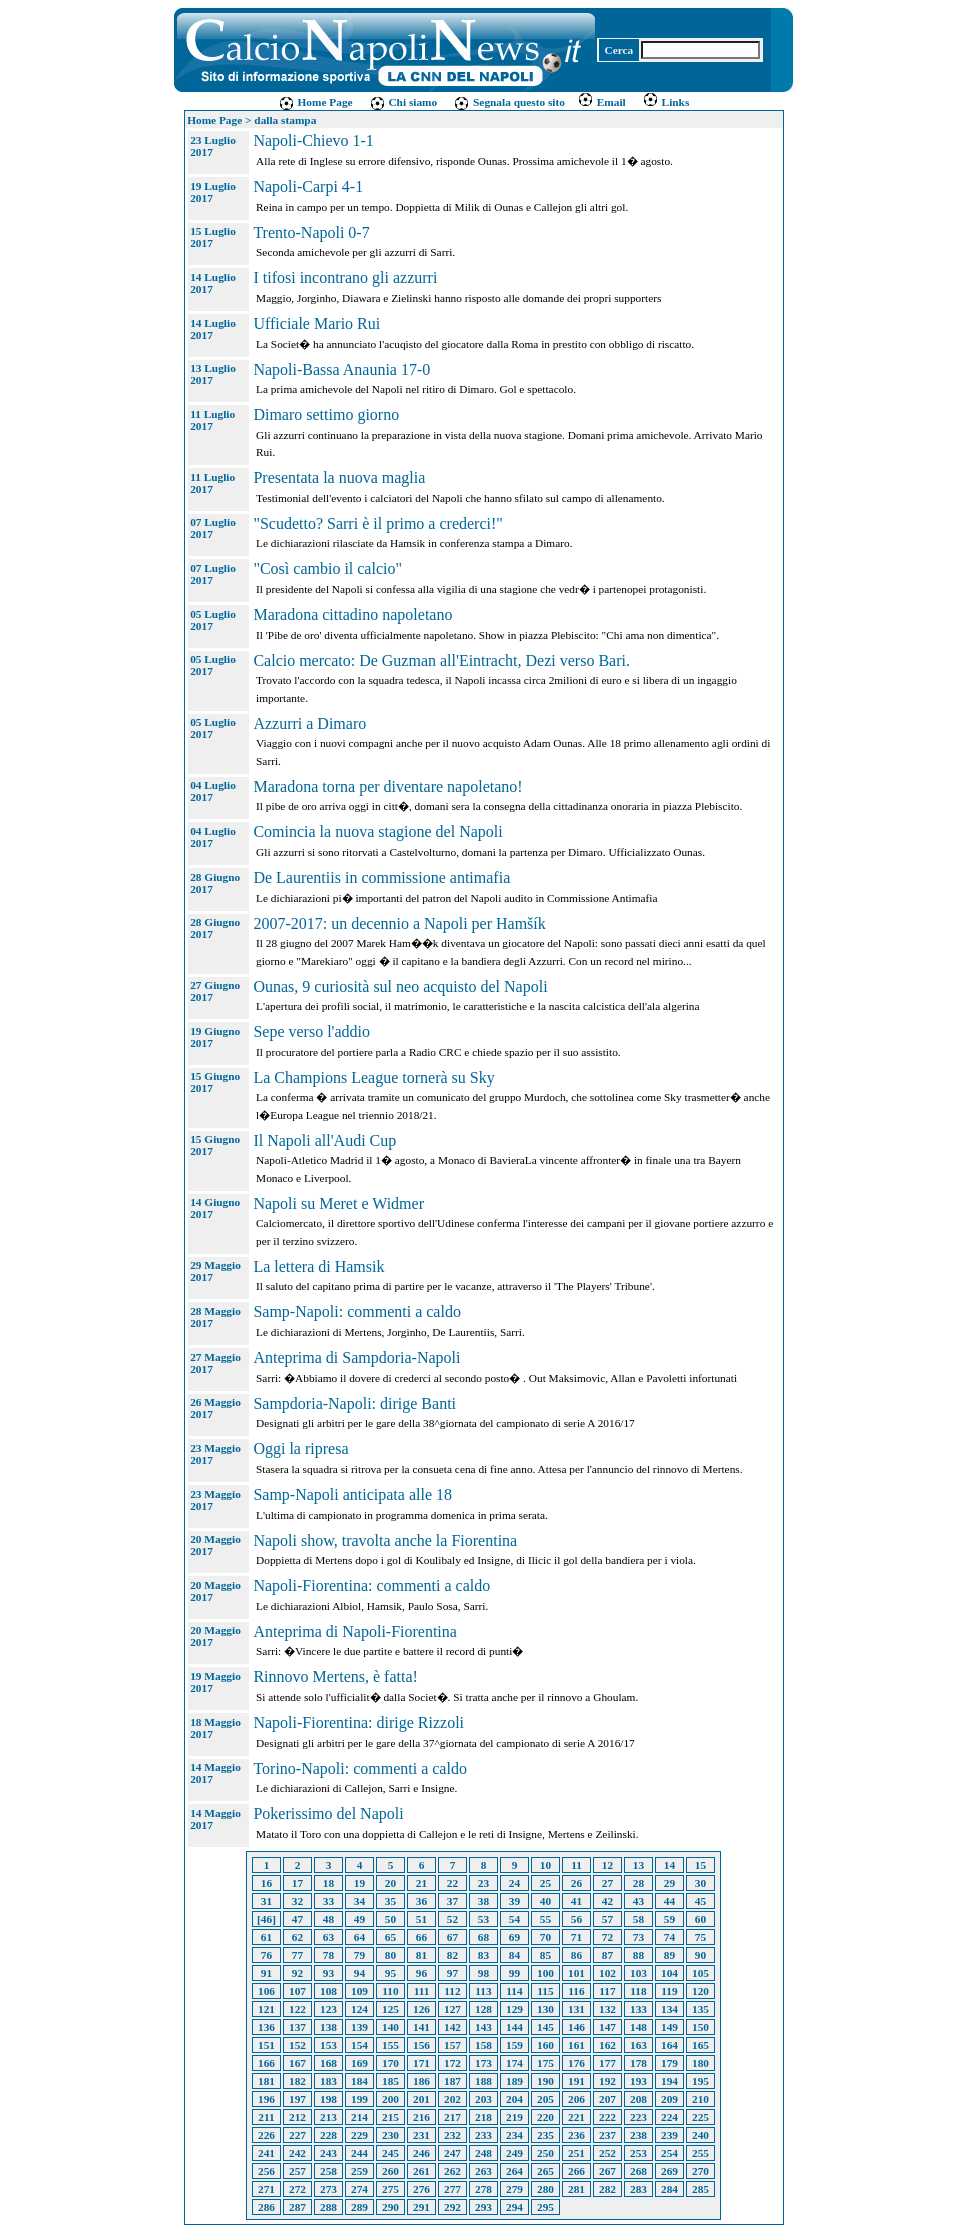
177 (607, 2063)
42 (607, 1901)
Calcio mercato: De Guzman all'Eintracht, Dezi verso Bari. (441, 660)
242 (297, 2153)
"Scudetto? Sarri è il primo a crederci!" (377, 523)
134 (669, 2009)
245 (390, 2153)
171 (421, 2063)
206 (576, 2099)
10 (545, 1865)
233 (483, 2135)
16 (266, 1883)
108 (328, 1991)
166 (266, 2063)
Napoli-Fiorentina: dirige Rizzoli (358, 1722)
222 (607, 2117)
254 (669, 2153)
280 (545, 2189)
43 (638, 1901)
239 (669, 2135)
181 (266, 2081)
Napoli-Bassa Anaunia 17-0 (341, 369)
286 (266, 2207)
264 (514, 2171)
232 (452, 2135)
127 (452, 2009)
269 (669, 2171)
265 (545, 2171)
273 (328, 2189)
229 (359, 2135)
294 (514, 2207)
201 (421, 2099)
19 (359, 1883)
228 (328, 2135)
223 (638, 2117)
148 (638, 2027)
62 (297, 1937)
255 (700, 2153)
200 (390, 2099)
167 (297, 2063)
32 (297, 1901)
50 (390, 1919)
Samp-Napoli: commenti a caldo (357, 1311)
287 (297, 2207)
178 (638, 2063)
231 (421, 2135)
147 (607, 2027)
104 (669, 1973)
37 (452, 1901)
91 (266, 1973)
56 (576, 1919)
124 (359, 2009)
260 (390, 2171)
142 (452, 2027)
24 (514, 1883)
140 (390, 2027)
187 (452, 2081)
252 (607, 2153)
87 (607, 1955)
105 (700, 1973)
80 (390, 1955)
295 (545, 2207)
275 (390, 2189)
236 (576, 2135)
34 (359, 1901)
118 (638, 1991)
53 (483, 1919)
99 (514, 1973)
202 (452, 2099)
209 (669, 2099)
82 (452, 1955)
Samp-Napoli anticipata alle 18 (352, 1494)
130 (545, 2009)
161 (576, 2045)
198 (328, 2099)
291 (421, 2207)
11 (576, 1865)
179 (669, 2063)
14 (669, 1865)
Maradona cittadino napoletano (352, 614)
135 (700, 2009)
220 (545, 2117)
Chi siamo (403, 102)
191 (576, 2081)
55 (545, 1919)
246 (421, 2153)
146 (576, 2027)
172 (452, 2063)
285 (700, 2189)
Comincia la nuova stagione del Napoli (377, 831)
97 (452, 1973)
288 (328, 2207)
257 (297, 2171)
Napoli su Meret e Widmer (338, 1203)
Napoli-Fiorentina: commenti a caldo (371, 1585)
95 (390, 1973)
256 (266, 2171)
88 (638, 1955)
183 (328, 2081)
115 (545, 1991)
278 (483, 2189)
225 (700, 2117)
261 (421, 2171)
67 (452, 1937)
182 (297, 2081)
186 (421, 2081)
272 (297, 2189)
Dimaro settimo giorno (326, 414)
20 (390, 1883)
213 (328, 2117)
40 (545, 1901)
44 (669, 1901)
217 (452, 2117)
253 (638, 2153)
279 (514, 2189)
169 (359, 2063)
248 (483, 2153)
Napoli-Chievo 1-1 (313, 140)
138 (328, 2027)
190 (545, 2081)
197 (297, 2099)
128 (483, 2009)
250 (545, 2153)
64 (359, 1937)
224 (669, 2117)
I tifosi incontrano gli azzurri (345, 277)
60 (700, 1919)
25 (545, 1883)
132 (607, 2009)
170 (390, 2063)
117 (607, 1991)
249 (514, 2153)
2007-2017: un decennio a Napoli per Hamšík (399, 923)
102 (607, 1973)
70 (545, 1937)
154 (359, 2045)
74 (669, 1937)
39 (514, 1901)
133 (638, 2009)
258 (328, 2171)
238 (638, 2135)
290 (390, 2207)
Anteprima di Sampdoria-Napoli (356, 1357)
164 (669, 2045)
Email (601, 102)
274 (359, 2189)
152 (297, 2045)
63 (328, 1937)
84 (514, 1955)
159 (514, 2045)
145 (545, 2027)
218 (483, 2117)
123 (328, 2009)
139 (359, 2027)
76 (266, 1955)
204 (514, 2099)
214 (359, 2117)
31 (266, 1901)
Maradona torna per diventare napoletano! (387, 786)
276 (421, 2189)
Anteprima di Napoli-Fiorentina (355, 1631)
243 (328, 2153)
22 (452, 1883)
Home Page (315, 102)
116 (576, 1991)
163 (638, 2045)
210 (700, 2099)
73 (638, 1937)
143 (483, 2027)
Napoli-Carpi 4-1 (308, 186)
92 (297, 1973)
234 (514, 2135)
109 (359, 1991)
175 (545, 2063)
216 (421, 2117)
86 (576, 1955)
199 (359, 2099)
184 (359, 2081)
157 (452, 2045)
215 (390, 2117)
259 (359, 2171)
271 (266, 2189)
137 (297, 2027)
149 (669, 2027)
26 (576, 1883)
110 (390, 1991)
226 (266, 2135)
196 (266, 2099)
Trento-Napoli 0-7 (311, 232)
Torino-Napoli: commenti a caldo (359, 1768)
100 (545, 1973)
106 (266, 1991)
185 (390, 2081)
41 (576, 1901)
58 (638, 1919)
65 (390, 1937)
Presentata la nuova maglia (339, 477)
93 (328, 1973)
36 (421, 1901)
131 (576, 2009)
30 (700, 1883)
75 (700, 1937)
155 (390, 2045)
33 (328, 1901)
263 (483, 2171)
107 (297, 1991)
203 (483, 2099)
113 (483, 1991)
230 (390, 2135)
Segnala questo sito (509, 102)
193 (638, 2081)
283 (638, 2189)
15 (700, 1865)
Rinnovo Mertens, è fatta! (335, 1676)
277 (452, 2189)
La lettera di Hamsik (318, 1266)
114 (514, 1991)
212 (297, 2117)
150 (700, 2027)
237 (607, 2135)
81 (421, 1955)
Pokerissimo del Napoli (328, 1813)
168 (328, 2063)
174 (514, 2063)
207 (607, 2099)
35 (390, 1901)
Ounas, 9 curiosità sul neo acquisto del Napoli (400, 986)
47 (297, 1919)
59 (669, 1919)
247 (452, 2153)
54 (514, 1919)
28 (638, 1883)
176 (576, 2063)
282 (607, 2189)
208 (638, 2099)
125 (390, 2009)
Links (666, 102)
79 (359, 1955)
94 (359, 1973)
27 (607, 1883)
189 (514, 2081)
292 (452, 2207)
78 (328, 1955)
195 (700, 2081)
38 (483, 1901)
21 (421, 1883)
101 (576, 1973)
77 (297, 1955)
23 (483, 1883)
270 (700, 2171)
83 (483, 1955)
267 (607, 2171)
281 (576, 2189)
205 (545, 2099)
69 (514, 1937)
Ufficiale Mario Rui (316, 323)
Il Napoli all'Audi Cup (324, 1140)
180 (700, 2063)
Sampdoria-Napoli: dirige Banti (354, 1403)
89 (669, 1955)
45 (700, 1901)
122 (297, 2009)
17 (297, 1883)
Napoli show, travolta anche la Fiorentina (385, 1540)
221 (576, 2117)
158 (483, 2045)
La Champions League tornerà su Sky (373, 1077)
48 (328, 1919)
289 (359, 2207)
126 (421, 2009)
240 (700, 2135)
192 (607, 2081)
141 (421, 2027)
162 (607, 2045)
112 (452, 1991)
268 (638, 2171)
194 (669, 2081)
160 (545, 2045)
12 (607, 1865)
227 (297, 2135)
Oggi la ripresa (300, 1448)
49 (359, 1919)
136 (266, 2027)
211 (266, 2117)
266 (576, 2171)
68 (483, 1937)
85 (545, 1955)
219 (514, 2117)
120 (700, 1991)
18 (328, 1883)
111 (422, 1991)
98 (483, 1973)
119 (669, 1991)
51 (421, 1919)
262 (452, 2171)
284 (669, 2189)
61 (266, 1937)
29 (669, 1883)
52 (452, 1919)
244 (359, 2153)
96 (421, 1973)
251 (576, 2153)
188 (483, 2081)
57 (607, 1919)
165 (700, 2045)
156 (421, 2045)
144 (514, 2027)
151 (266, 2045)
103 (638, 1973)
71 (576, 1937)
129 (514, 2009)
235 (545, 2135)
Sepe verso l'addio (311, 1031)
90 (700, 1955)
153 (328, 2045)
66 (421, 1937)
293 (483, 2207)
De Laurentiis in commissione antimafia (381, 877)
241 (266, 2153)
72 (607, 1937)
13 (638, 1865)
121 (266, 2009)
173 (483, 2063)
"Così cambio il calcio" (327, 568)
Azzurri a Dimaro (309, 723)
